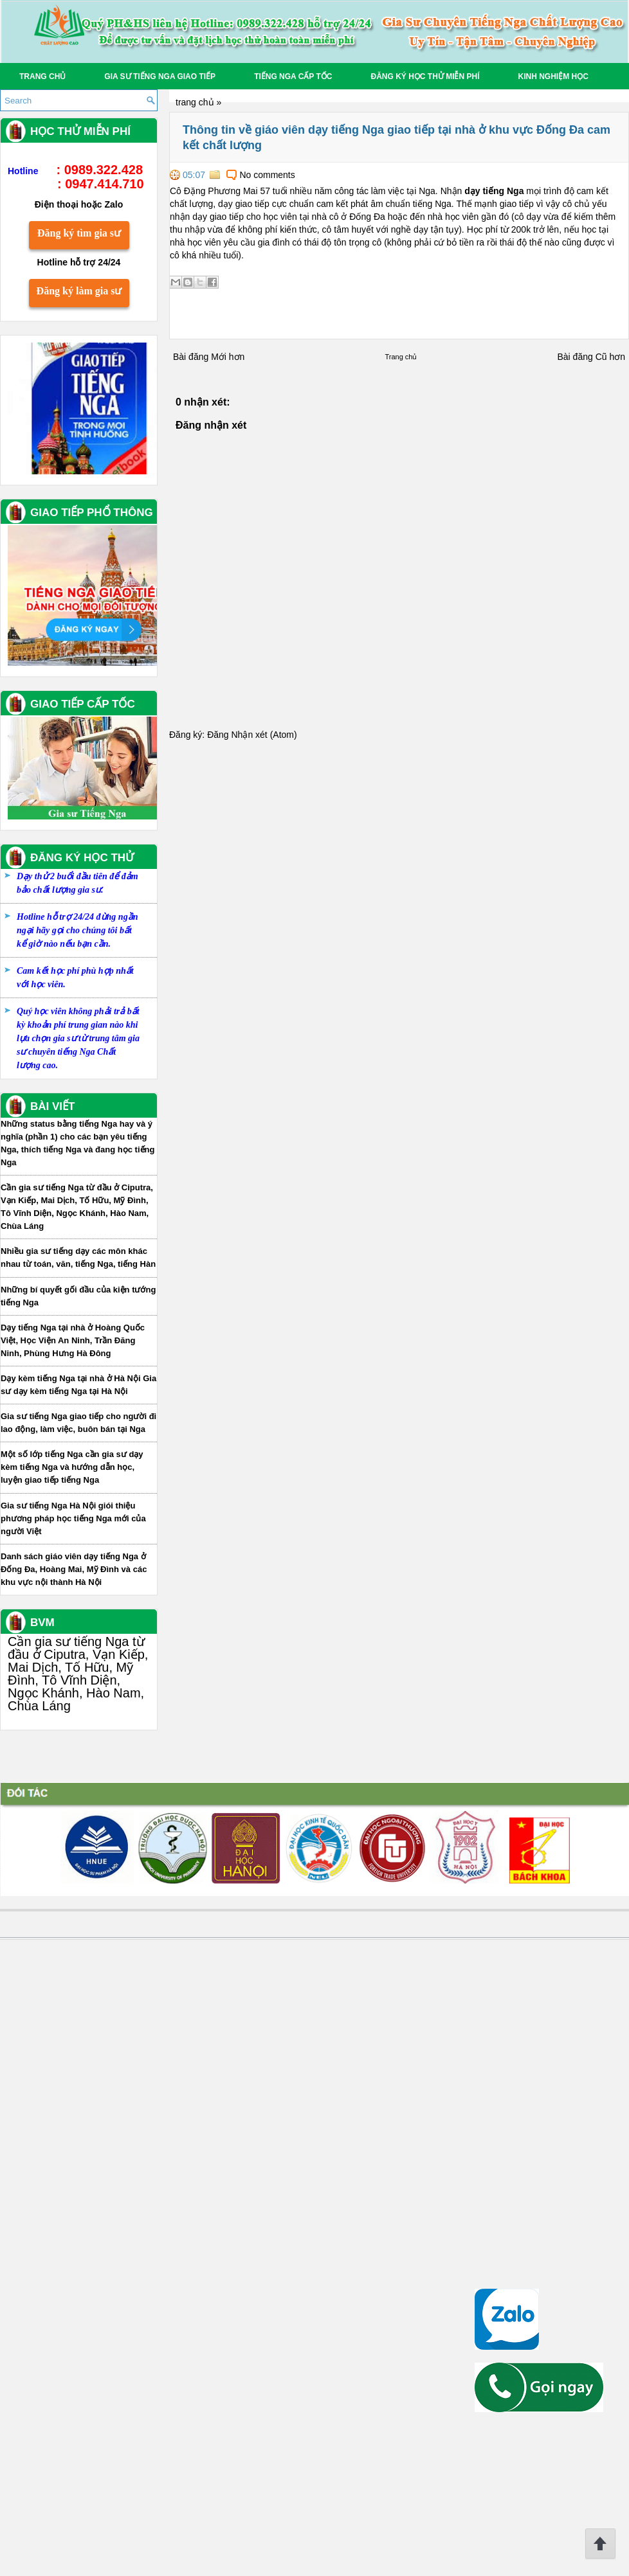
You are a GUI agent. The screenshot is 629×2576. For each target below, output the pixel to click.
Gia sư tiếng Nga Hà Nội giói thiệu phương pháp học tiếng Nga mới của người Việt (87, 2179)
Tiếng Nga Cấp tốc (293, 76)
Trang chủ (42, 76)
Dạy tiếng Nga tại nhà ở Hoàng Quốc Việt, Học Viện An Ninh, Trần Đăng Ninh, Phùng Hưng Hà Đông (86, 2001)
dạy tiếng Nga (481, 191)
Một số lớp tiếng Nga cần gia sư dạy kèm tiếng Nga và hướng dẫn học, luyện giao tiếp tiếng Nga (85, 2128)
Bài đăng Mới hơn (195, 357)
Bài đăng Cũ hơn (578, 357)
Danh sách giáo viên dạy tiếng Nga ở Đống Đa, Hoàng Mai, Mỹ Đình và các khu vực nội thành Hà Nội (87, 2230)
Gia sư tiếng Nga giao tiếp (159, 76)
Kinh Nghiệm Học (553, 76)
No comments (254, 175)
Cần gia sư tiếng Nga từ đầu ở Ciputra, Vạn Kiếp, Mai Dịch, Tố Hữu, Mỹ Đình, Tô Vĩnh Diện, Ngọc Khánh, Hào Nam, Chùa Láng (91, 2335)
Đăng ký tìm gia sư (92, 894)
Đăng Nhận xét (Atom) (239, 734)
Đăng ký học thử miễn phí (424, 76)
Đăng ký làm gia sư (92, 952)
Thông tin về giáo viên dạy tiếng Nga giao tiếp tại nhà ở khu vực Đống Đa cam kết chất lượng (383, 137)
